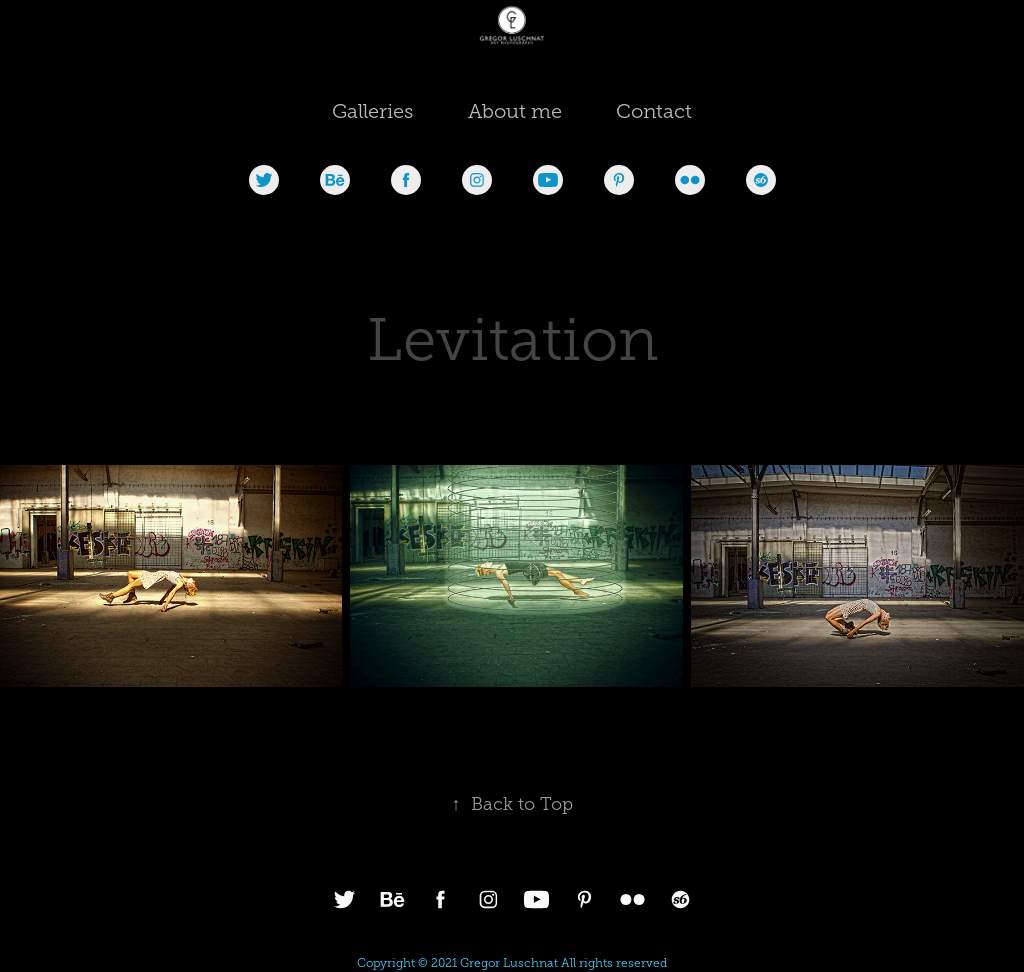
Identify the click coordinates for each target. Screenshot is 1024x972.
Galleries (372, 111)
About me (515, 111)
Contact (654, 111)
